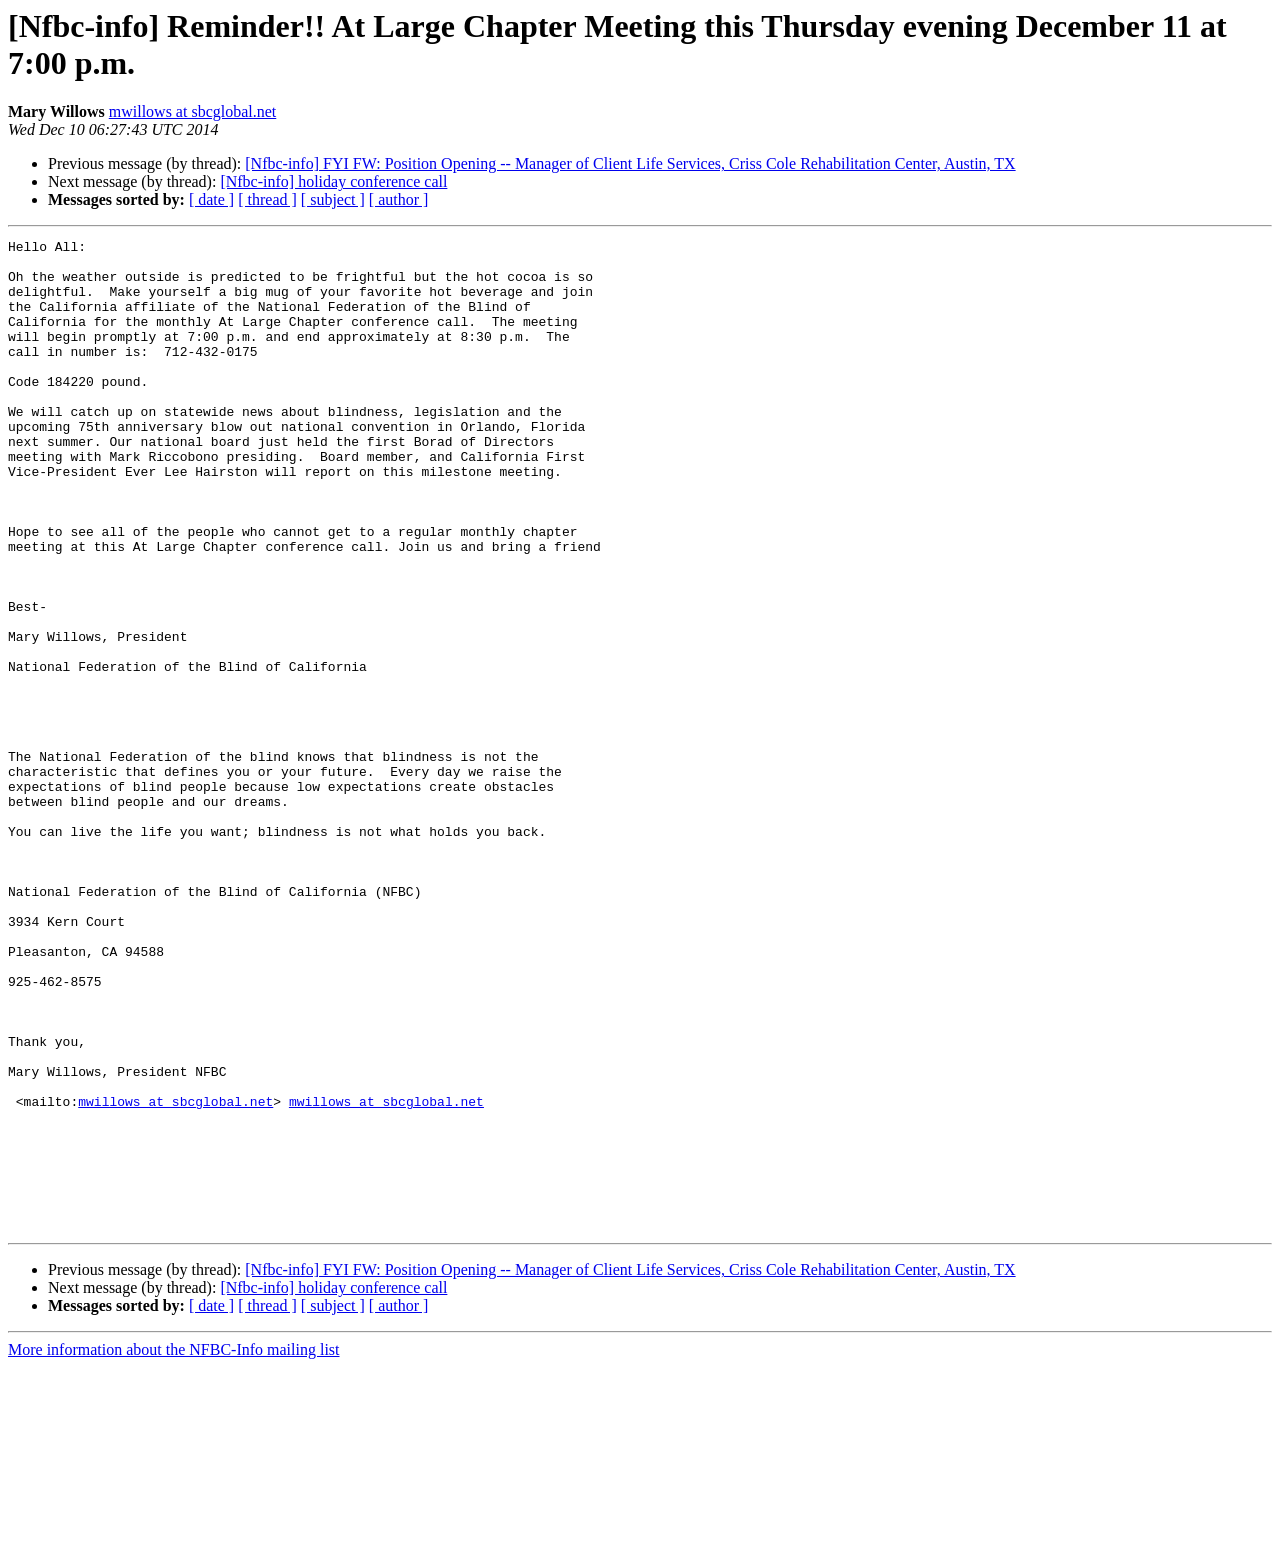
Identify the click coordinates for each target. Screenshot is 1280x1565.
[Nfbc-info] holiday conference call (333, 181)
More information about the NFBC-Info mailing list (174, 1547)
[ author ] (399, 199)
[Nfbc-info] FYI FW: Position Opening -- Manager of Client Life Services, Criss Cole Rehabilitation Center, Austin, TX (630, 163)
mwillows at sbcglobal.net (193, 111)
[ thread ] (267, 199)
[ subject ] (333, 199)
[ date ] (211, 199)
